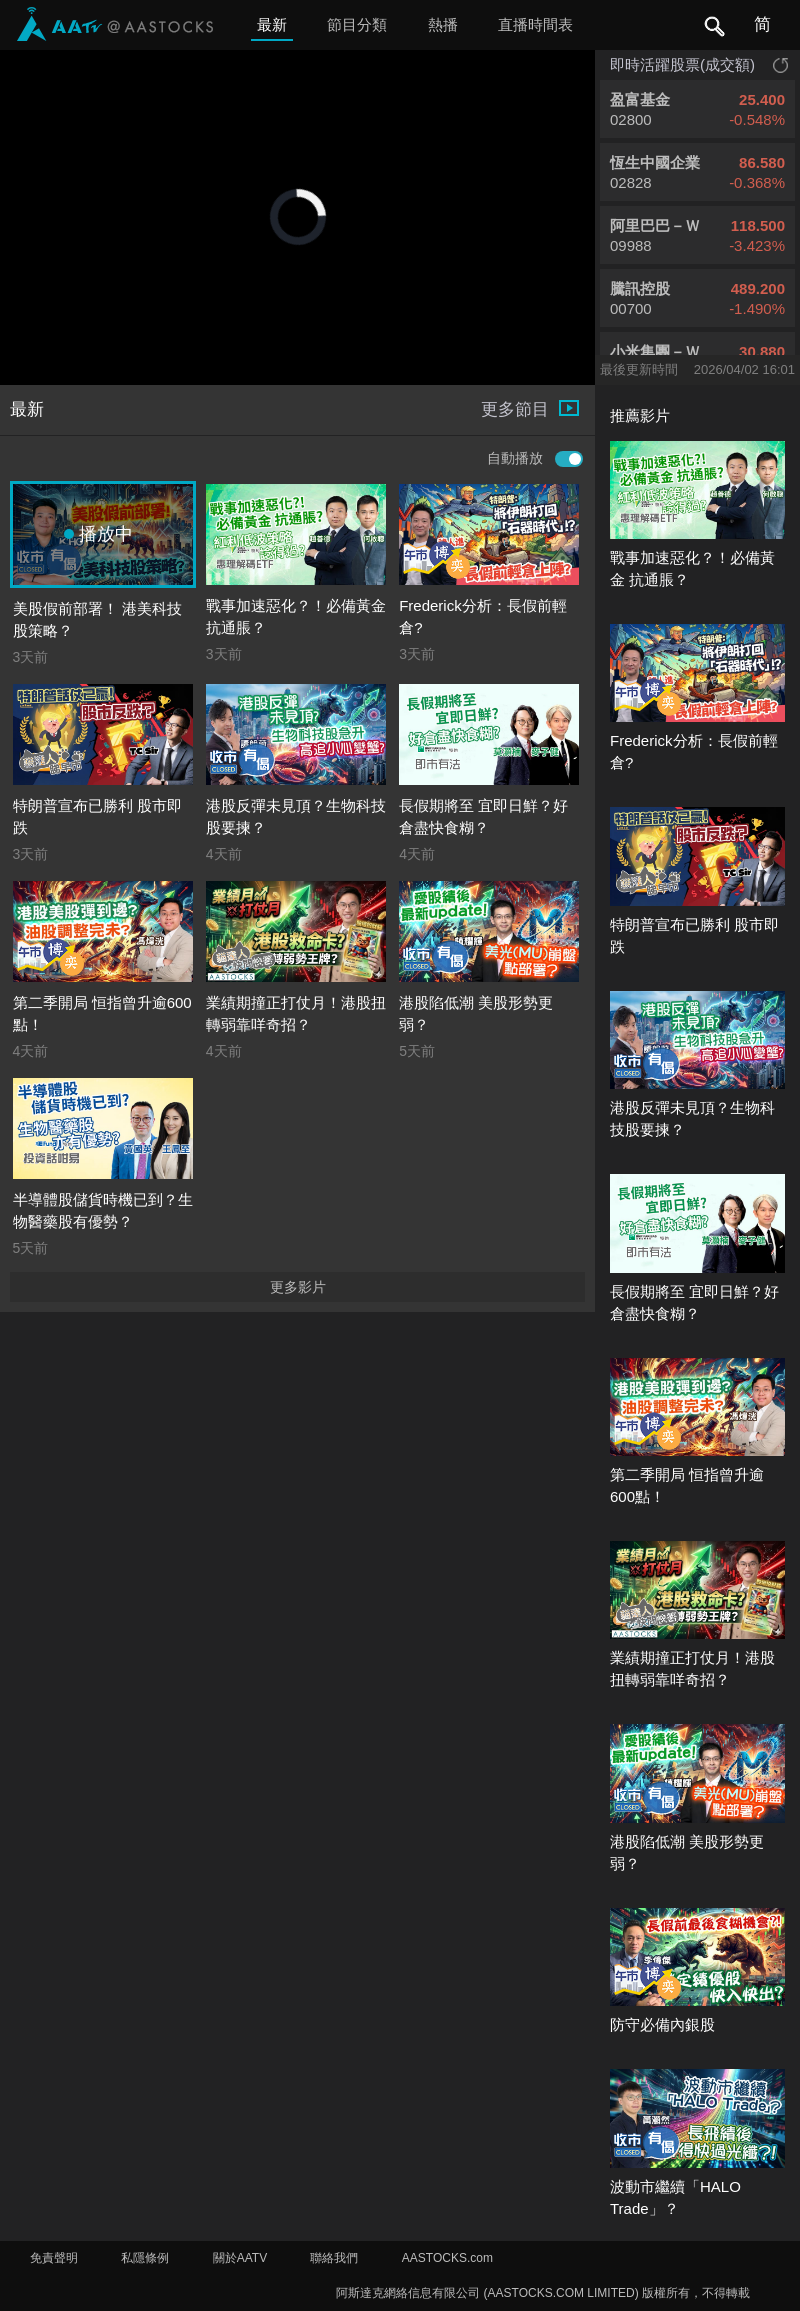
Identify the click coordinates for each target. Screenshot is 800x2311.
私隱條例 (145, 2258)
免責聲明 (54, 2258)
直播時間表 (535, 24)
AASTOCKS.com (447, 2258)
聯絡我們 (334, 2258)
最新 (272, 24)
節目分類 (357, 24)
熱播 (443, 24)
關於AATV (240, 2258)
